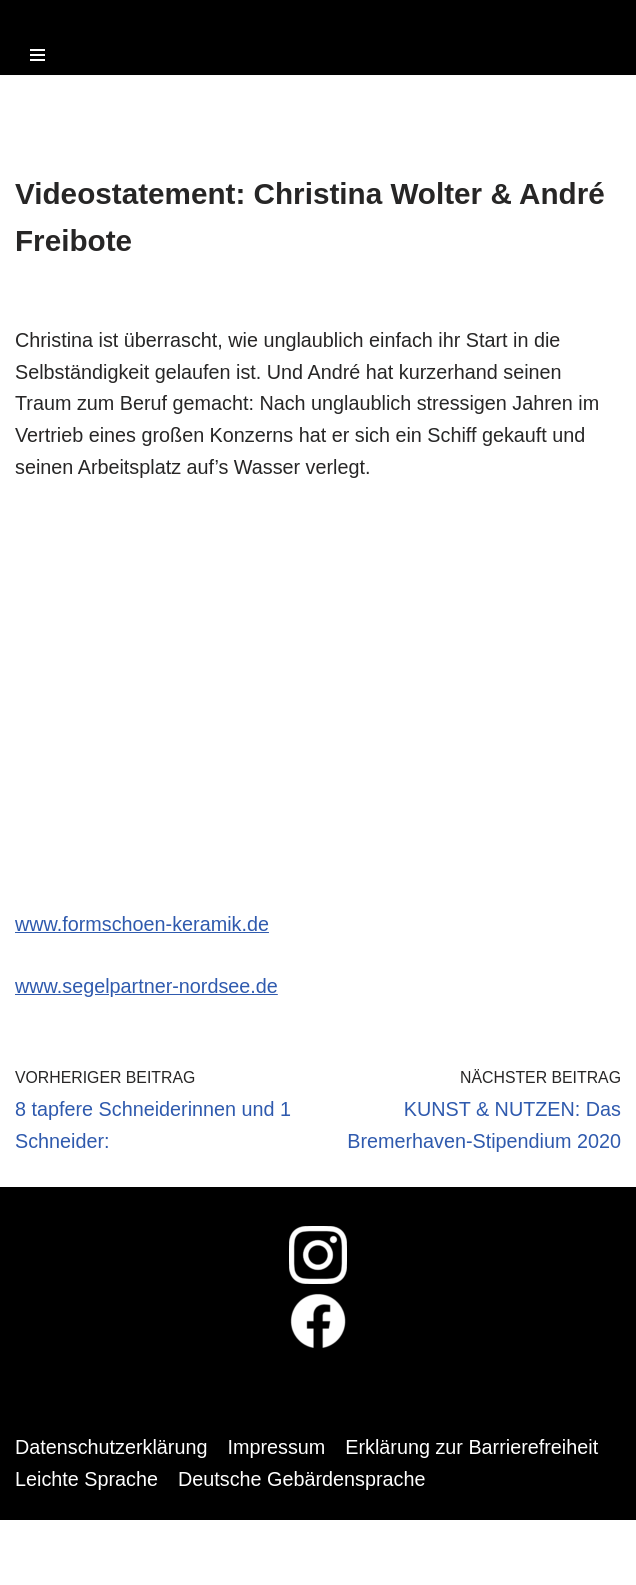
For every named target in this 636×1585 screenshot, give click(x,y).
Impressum (279, 1453)
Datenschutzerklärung (112, 1453)
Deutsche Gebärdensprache (305, 1485)
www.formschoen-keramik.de (143, 928)
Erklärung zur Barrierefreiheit (476, 1453)
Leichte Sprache (87, 1485)
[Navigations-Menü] (37, 55)
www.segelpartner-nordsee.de (148, 990)
